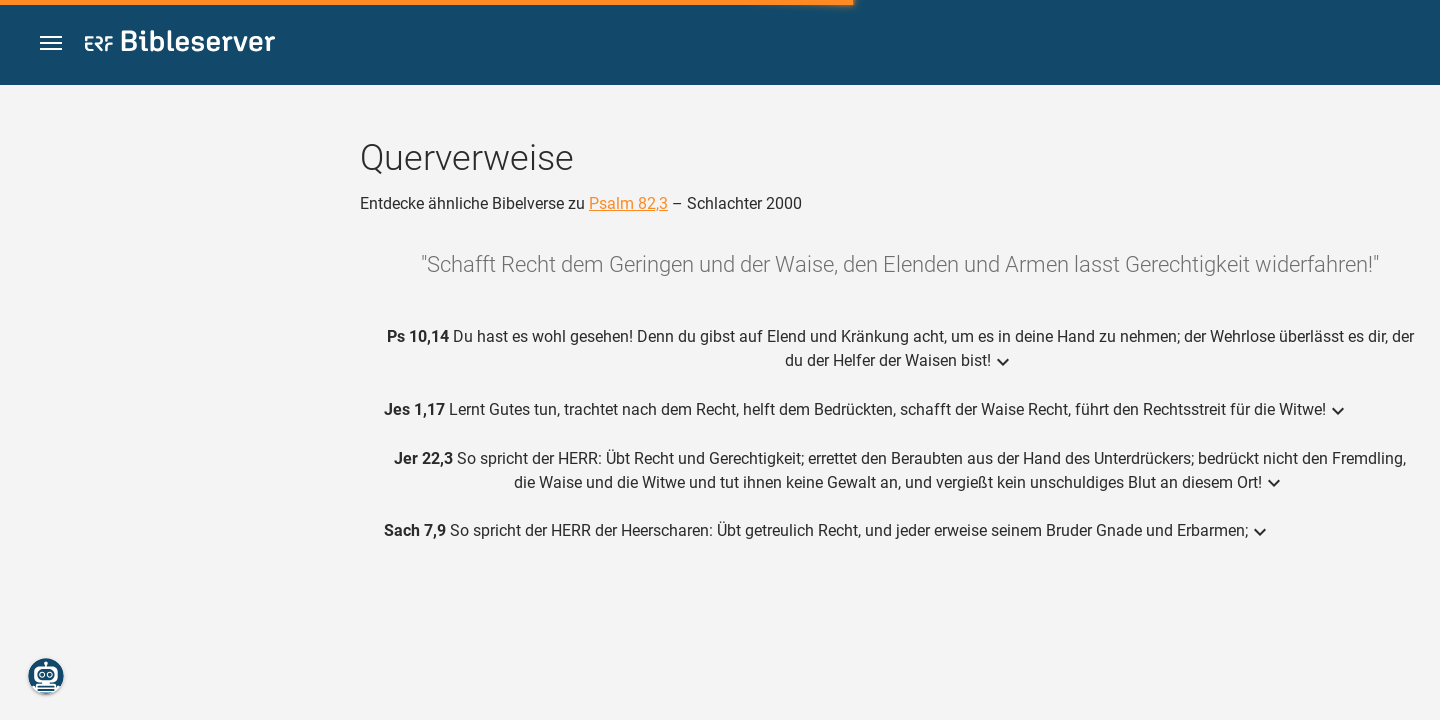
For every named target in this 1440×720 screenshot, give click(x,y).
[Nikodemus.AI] (46, 676)
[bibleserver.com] (180, 44)
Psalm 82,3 (628, 203)
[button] (51, 43)
